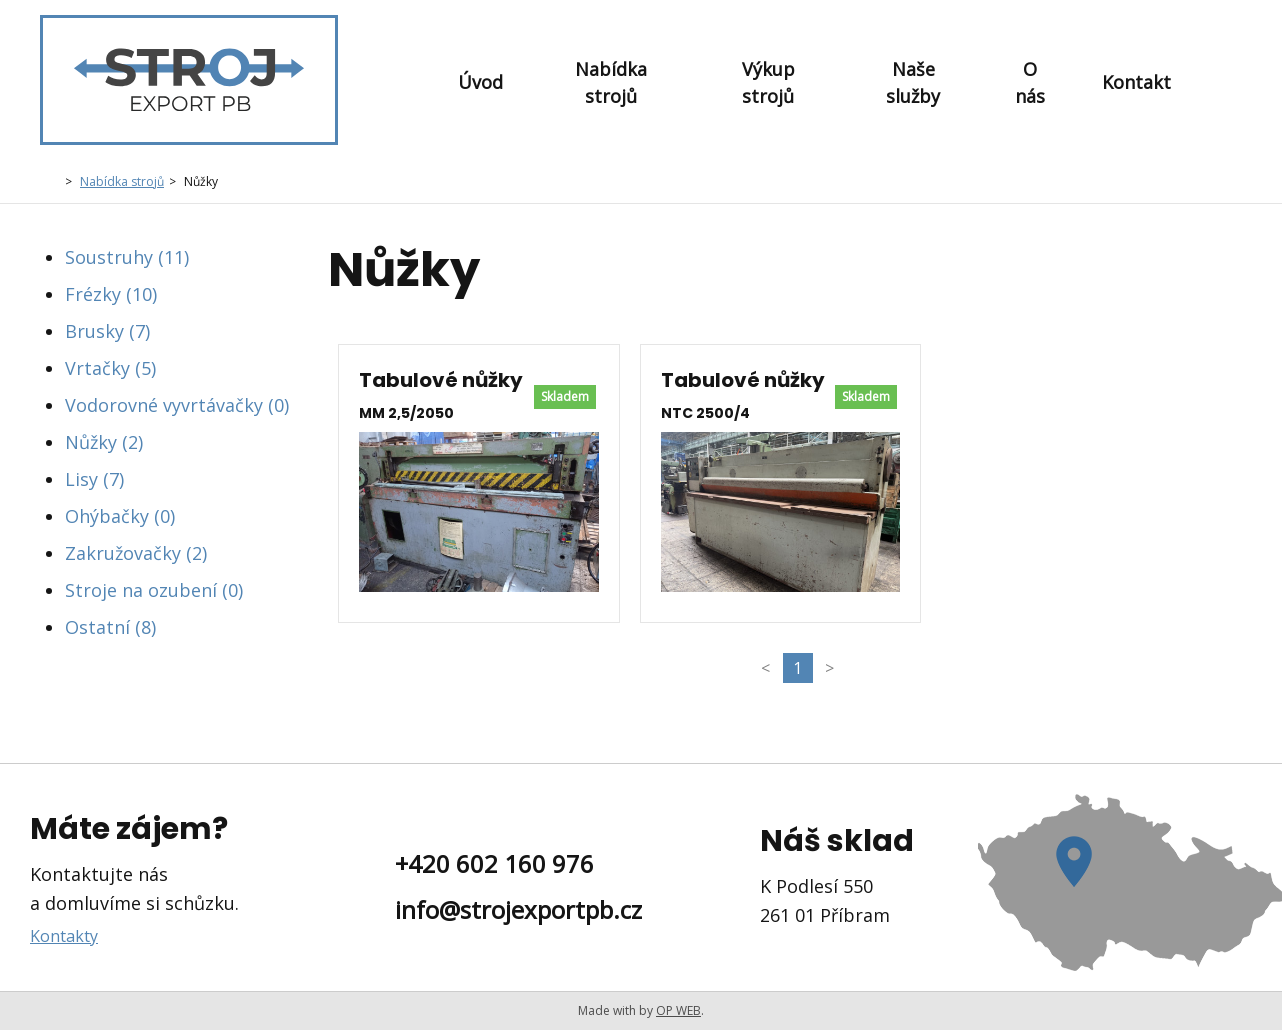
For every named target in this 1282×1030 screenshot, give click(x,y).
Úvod (480, 82)
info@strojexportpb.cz (518, 909)
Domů (50, 180)
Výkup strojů (768, 82)
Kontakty (64, 936)
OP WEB (678, 1010)
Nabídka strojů (611, 82)
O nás (1030, 82)
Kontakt (1136, 82)
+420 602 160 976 (494, 863)
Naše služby (913, 82)
